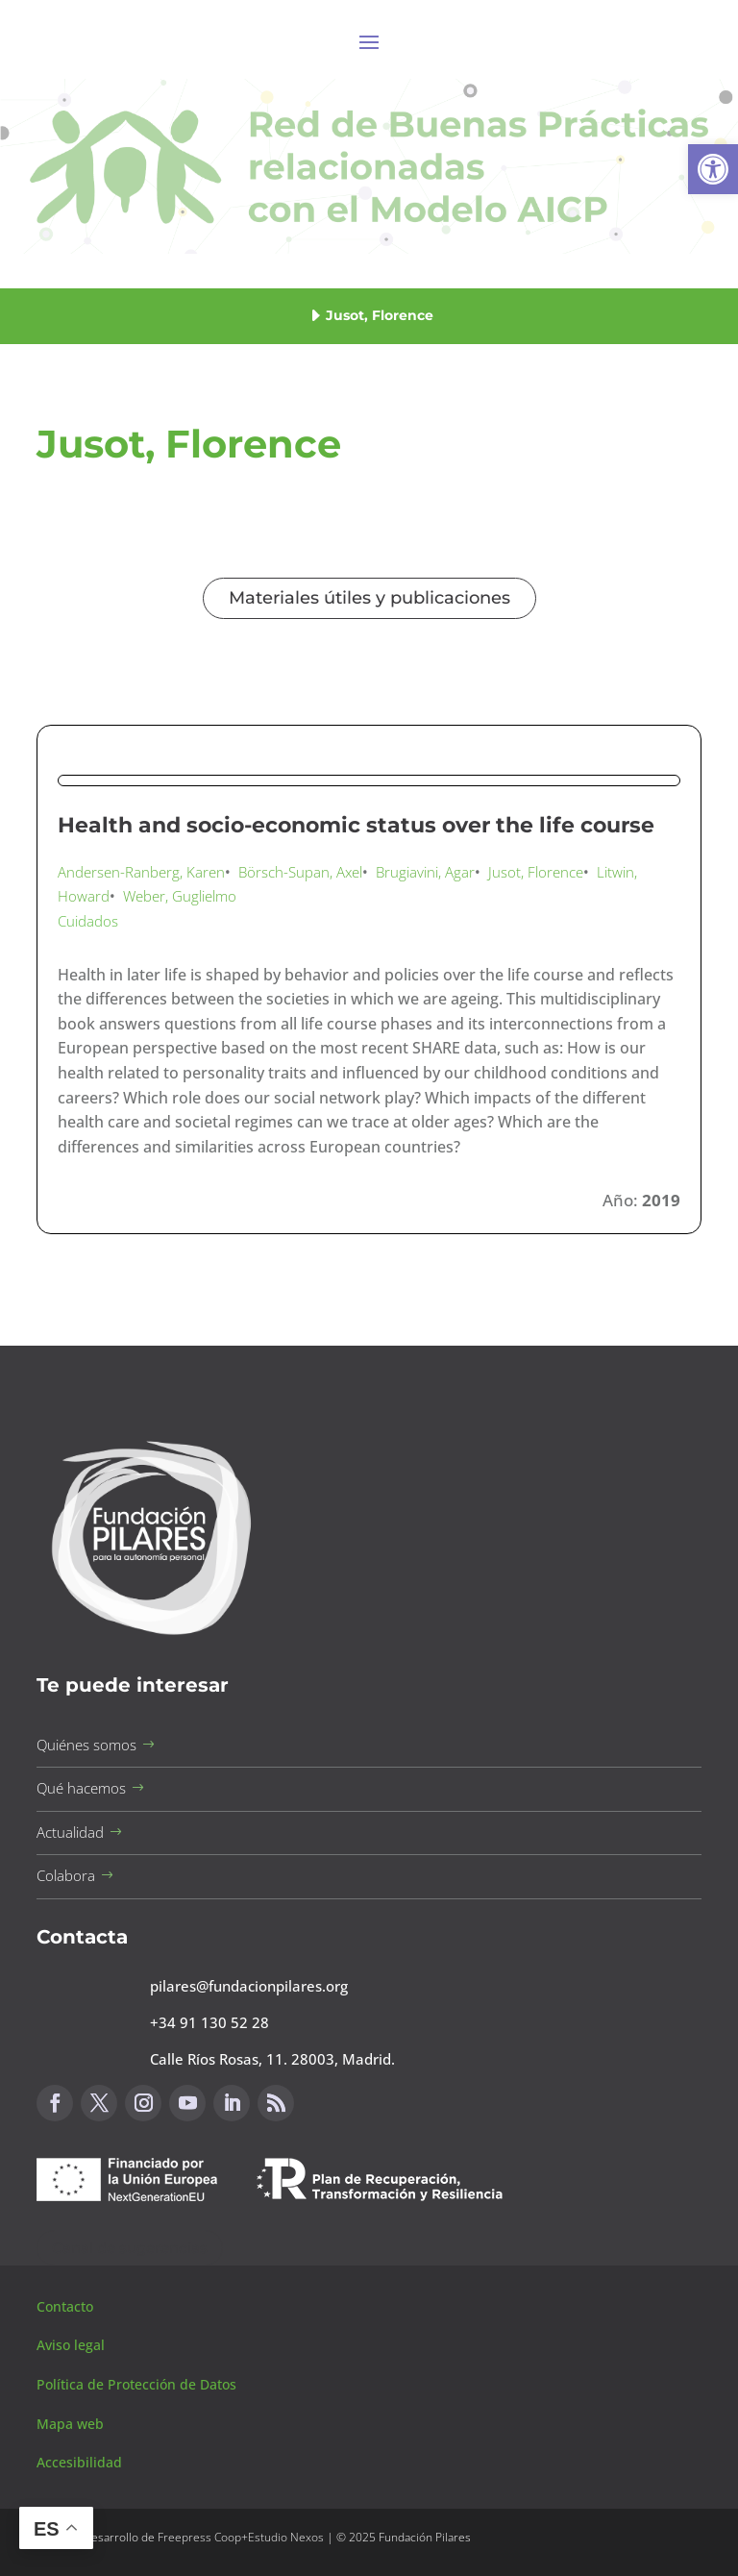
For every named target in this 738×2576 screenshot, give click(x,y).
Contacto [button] (67, 2306)
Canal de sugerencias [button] (130, 2248)
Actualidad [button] (70, 1832)
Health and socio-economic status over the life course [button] (356, 825)
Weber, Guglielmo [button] (179, 895)
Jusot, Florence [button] (535, 871)
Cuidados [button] (88, 920)
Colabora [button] (66, 1875)
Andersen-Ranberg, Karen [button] (141, 871)
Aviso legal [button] (73, 2345)
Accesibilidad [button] (79, 2462)
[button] (713, 169)
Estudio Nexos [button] (286, 2537)
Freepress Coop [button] (199, 2537)
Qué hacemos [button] (81, 1787)
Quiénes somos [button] (86, 1744)
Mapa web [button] (70, 2424)
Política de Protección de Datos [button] (138, 2384)
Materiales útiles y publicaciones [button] (369, 597)
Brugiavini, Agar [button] (425, 871)
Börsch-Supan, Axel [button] (300, 871)
